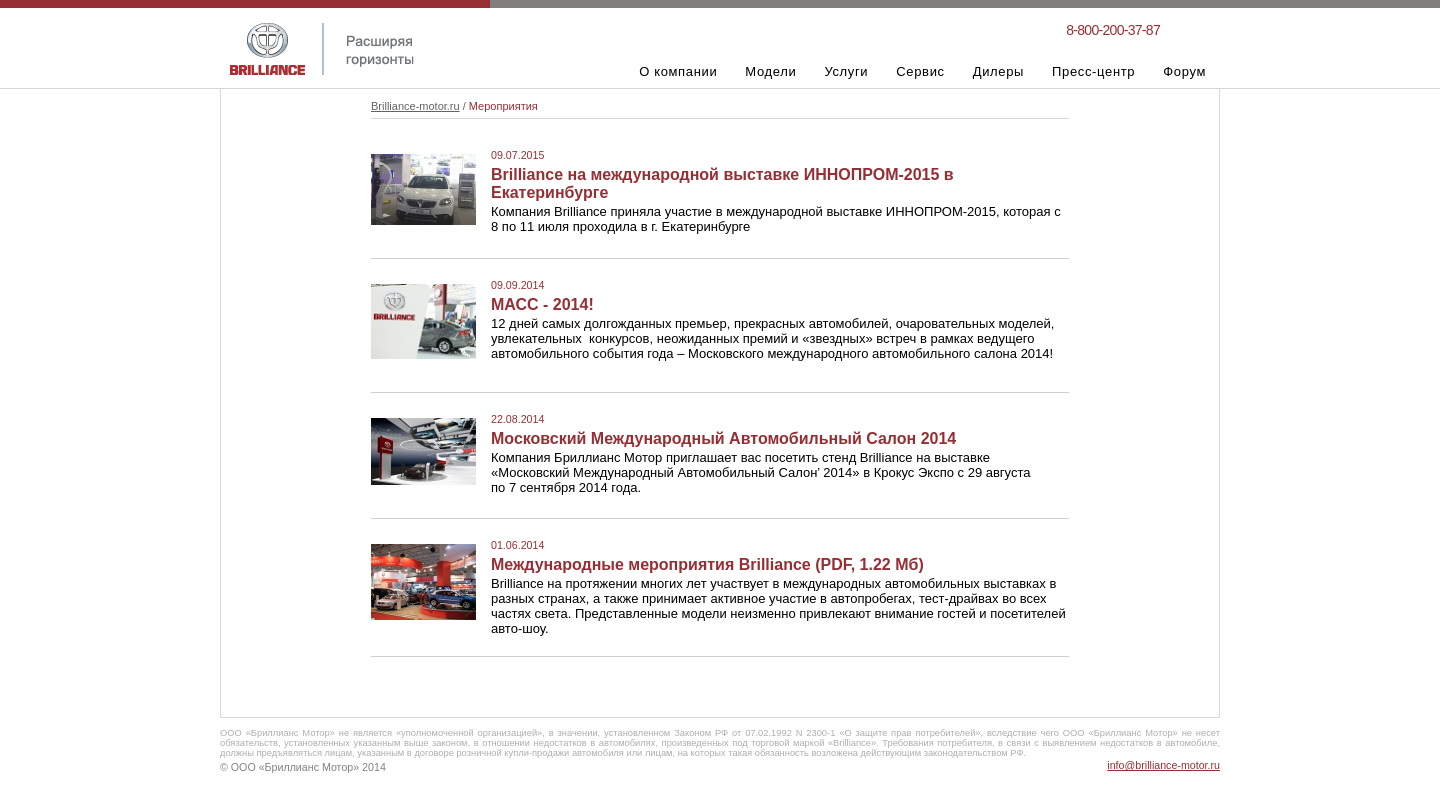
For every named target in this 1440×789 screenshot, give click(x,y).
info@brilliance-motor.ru (1163, 765)
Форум (1184, 71)
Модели (770, 71)
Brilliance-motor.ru (415, 106)
